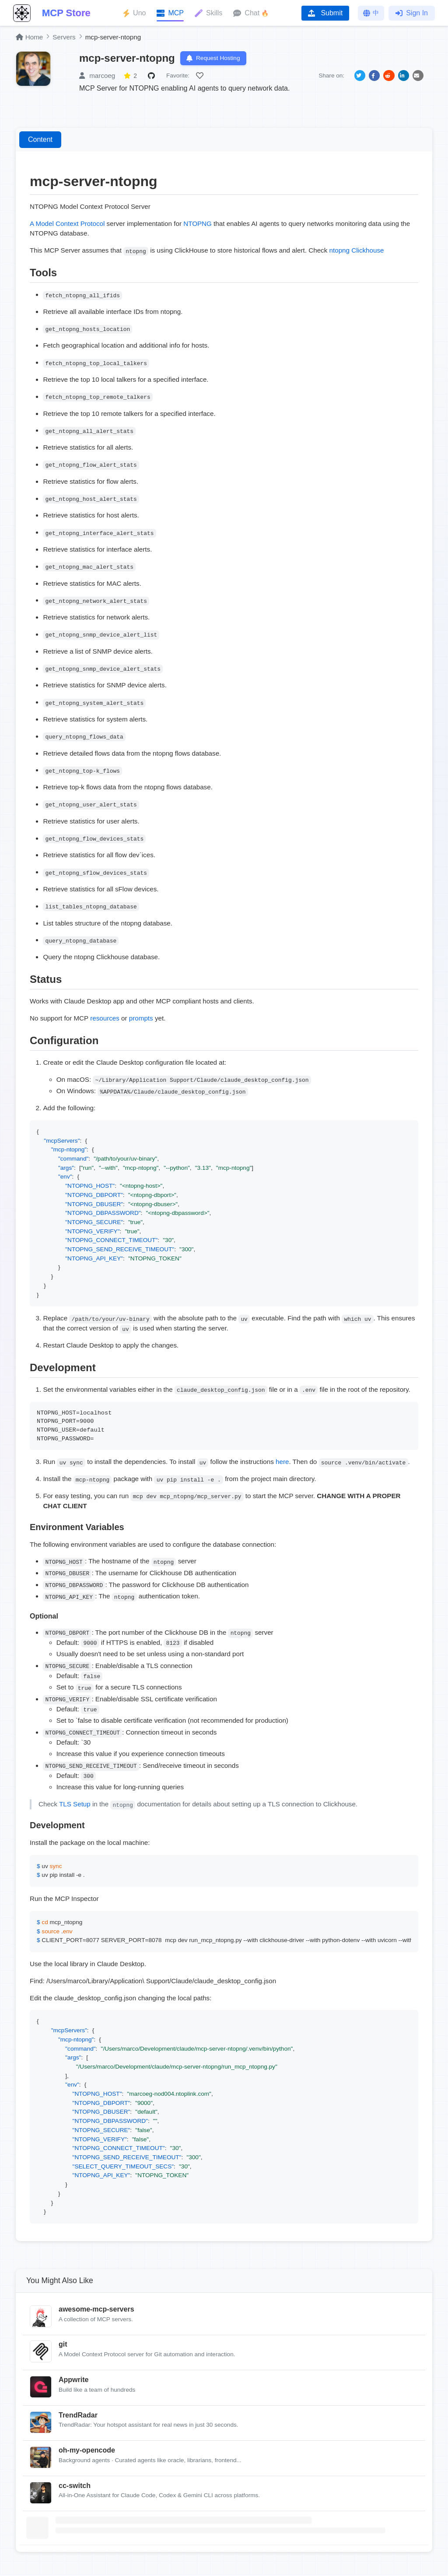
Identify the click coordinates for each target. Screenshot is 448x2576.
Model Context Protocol (70, 224)
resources (104, 1019)
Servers (63, 37)
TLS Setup (75, 1805)
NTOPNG (197, 224)
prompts (141, 1019)
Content (40, 140)
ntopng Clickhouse (356, 251)
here (282, 1463)
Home (29, 37)
